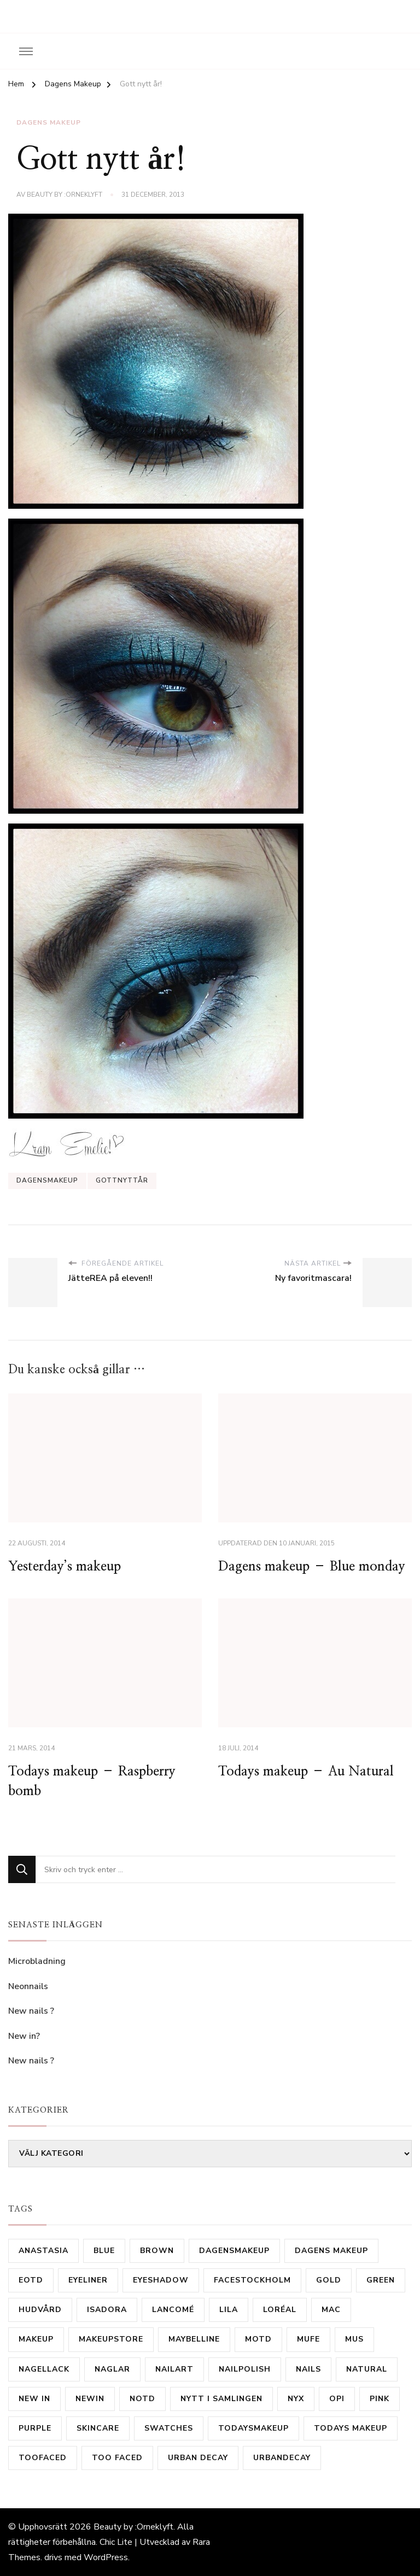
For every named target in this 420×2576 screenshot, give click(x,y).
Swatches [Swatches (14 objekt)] (168, 2428)
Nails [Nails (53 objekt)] (308, 2369)
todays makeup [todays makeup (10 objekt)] (350, 2428)
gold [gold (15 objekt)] (328, 2280)
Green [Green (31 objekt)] (380, 2280)
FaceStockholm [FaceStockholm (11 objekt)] (252, 2280)
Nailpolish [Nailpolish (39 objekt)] (245, 2369)
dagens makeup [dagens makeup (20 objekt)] (331, 2250)
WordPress (106, 2557)
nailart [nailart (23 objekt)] (174, 2369)
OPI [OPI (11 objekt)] (337, 2398)
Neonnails (28, 1986)
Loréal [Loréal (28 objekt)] (279, 2309)
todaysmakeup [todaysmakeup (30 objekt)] (253, 2428)
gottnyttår (122, 1180)
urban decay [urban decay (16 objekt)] (198, 2458)
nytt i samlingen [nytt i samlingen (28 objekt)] (221, 2398)
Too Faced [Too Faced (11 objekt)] (117, 2458)
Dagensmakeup (47, 1180)
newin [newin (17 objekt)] (89, 2398)
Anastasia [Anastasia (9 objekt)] (43, 2250)
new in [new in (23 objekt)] (34, 2398)
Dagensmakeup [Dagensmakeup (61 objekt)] (234, 2250)
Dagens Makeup (48, 122)
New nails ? (31, 2011)
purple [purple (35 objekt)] (35, 2428)
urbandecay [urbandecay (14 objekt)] (282, 2458)
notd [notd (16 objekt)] (142, 2398)
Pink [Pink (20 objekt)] (379, 2398)
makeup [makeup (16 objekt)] (36, 2339)
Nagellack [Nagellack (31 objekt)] (44, 2369)
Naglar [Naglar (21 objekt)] (112, 2369)
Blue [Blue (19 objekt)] (104, 2250)
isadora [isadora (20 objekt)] (107, 2309)
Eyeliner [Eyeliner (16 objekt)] (88, 2280)
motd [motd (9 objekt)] (258, 2339)
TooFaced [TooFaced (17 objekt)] (43, 2458)
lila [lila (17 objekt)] (228, 2309)
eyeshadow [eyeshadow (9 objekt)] (161, 2280)
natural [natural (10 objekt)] (366, 2369)
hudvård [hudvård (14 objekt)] (40, 2309)
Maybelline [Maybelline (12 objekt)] (194, 2339)
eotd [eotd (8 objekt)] (31, 2280)
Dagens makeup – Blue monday (311, 1566)
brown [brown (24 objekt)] (157, 2250)
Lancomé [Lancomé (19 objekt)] (173, 2309)
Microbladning (38, 1961)
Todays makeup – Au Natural (306, 1771)
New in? (24, 2036)
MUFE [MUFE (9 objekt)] (308, 2339)
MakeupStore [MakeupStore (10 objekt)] (111, 2339)
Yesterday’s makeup (64, 1566)
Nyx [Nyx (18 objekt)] (296, 2398)
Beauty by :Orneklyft (64, 194)
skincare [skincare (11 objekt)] (98, 2428)
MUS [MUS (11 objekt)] (354, 2339)
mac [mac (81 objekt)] (331, 2309)
